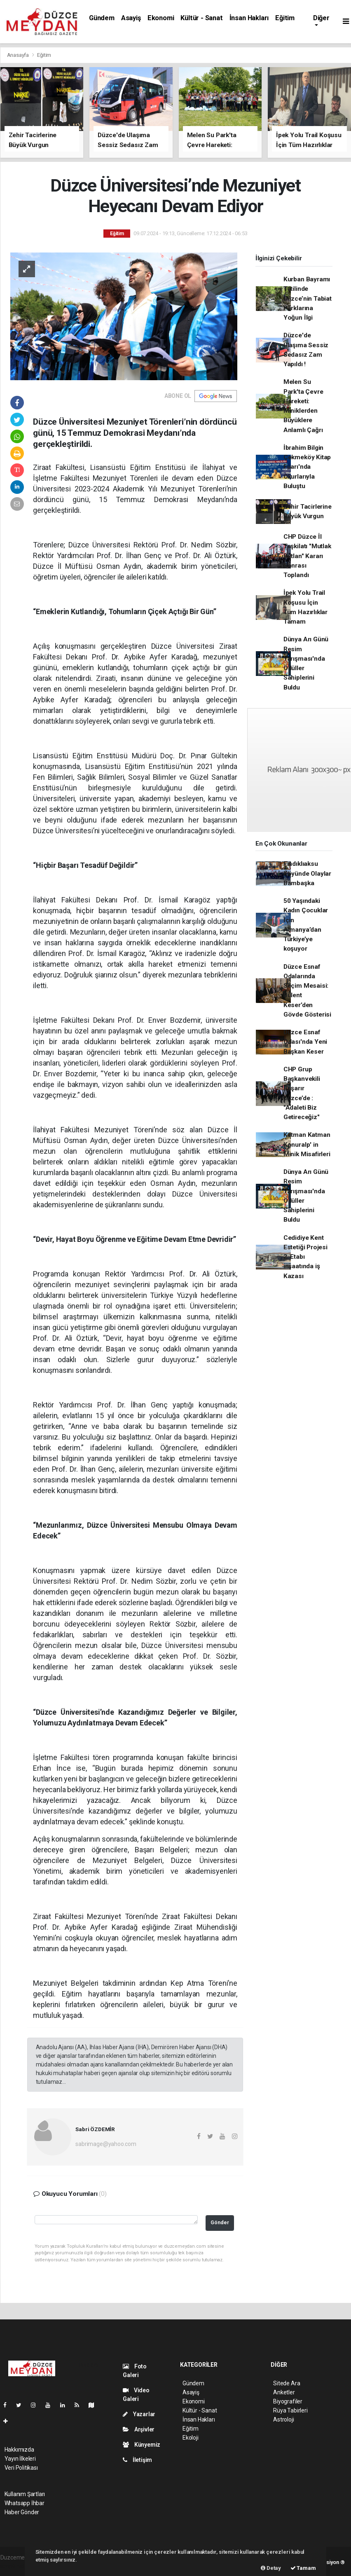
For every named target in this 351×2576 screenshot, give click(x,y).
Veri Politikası (21, 2467)
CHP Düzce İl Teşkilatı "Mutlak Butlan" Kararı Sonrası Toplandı (307, 556)
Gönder (220, 2222)
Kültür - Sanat (201, 18)
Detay (271, 2568)
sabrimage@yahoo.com (105, 2144)
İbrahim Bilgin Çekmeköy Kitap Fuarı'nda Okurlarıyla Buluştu (307, 467)
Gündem (102, 18)
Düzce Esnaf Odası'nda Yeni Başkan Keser (305, 1042)
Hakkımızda (19, 2449)
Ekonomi (160, 18)
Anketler (284, 2392)
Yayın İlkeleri (20, 2458)
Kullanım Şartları (25, 2494)
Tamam (303, 2568)
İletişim (137, 2460)
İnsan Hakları (249, 18)
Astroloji (283, 2419)
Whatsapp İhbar (24, 2503)
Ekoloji (191, 2437)
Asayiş (131, 18)
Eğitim (285, 18)
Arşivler (138, 2429)
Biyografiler (287, 2401)
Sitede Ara (286, 2383)
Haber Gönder (22, 2512)
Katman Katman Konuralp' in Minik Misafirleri (306, 1144)
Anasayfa (18, 55)
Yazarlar (139, 2414)
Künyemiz (141, 2444)
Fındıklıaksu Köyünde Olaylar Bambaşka (307, 873)
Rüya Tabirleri (290, 2410)
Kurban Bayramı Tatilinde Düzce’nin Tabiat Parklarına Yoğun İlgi (307, 298)
